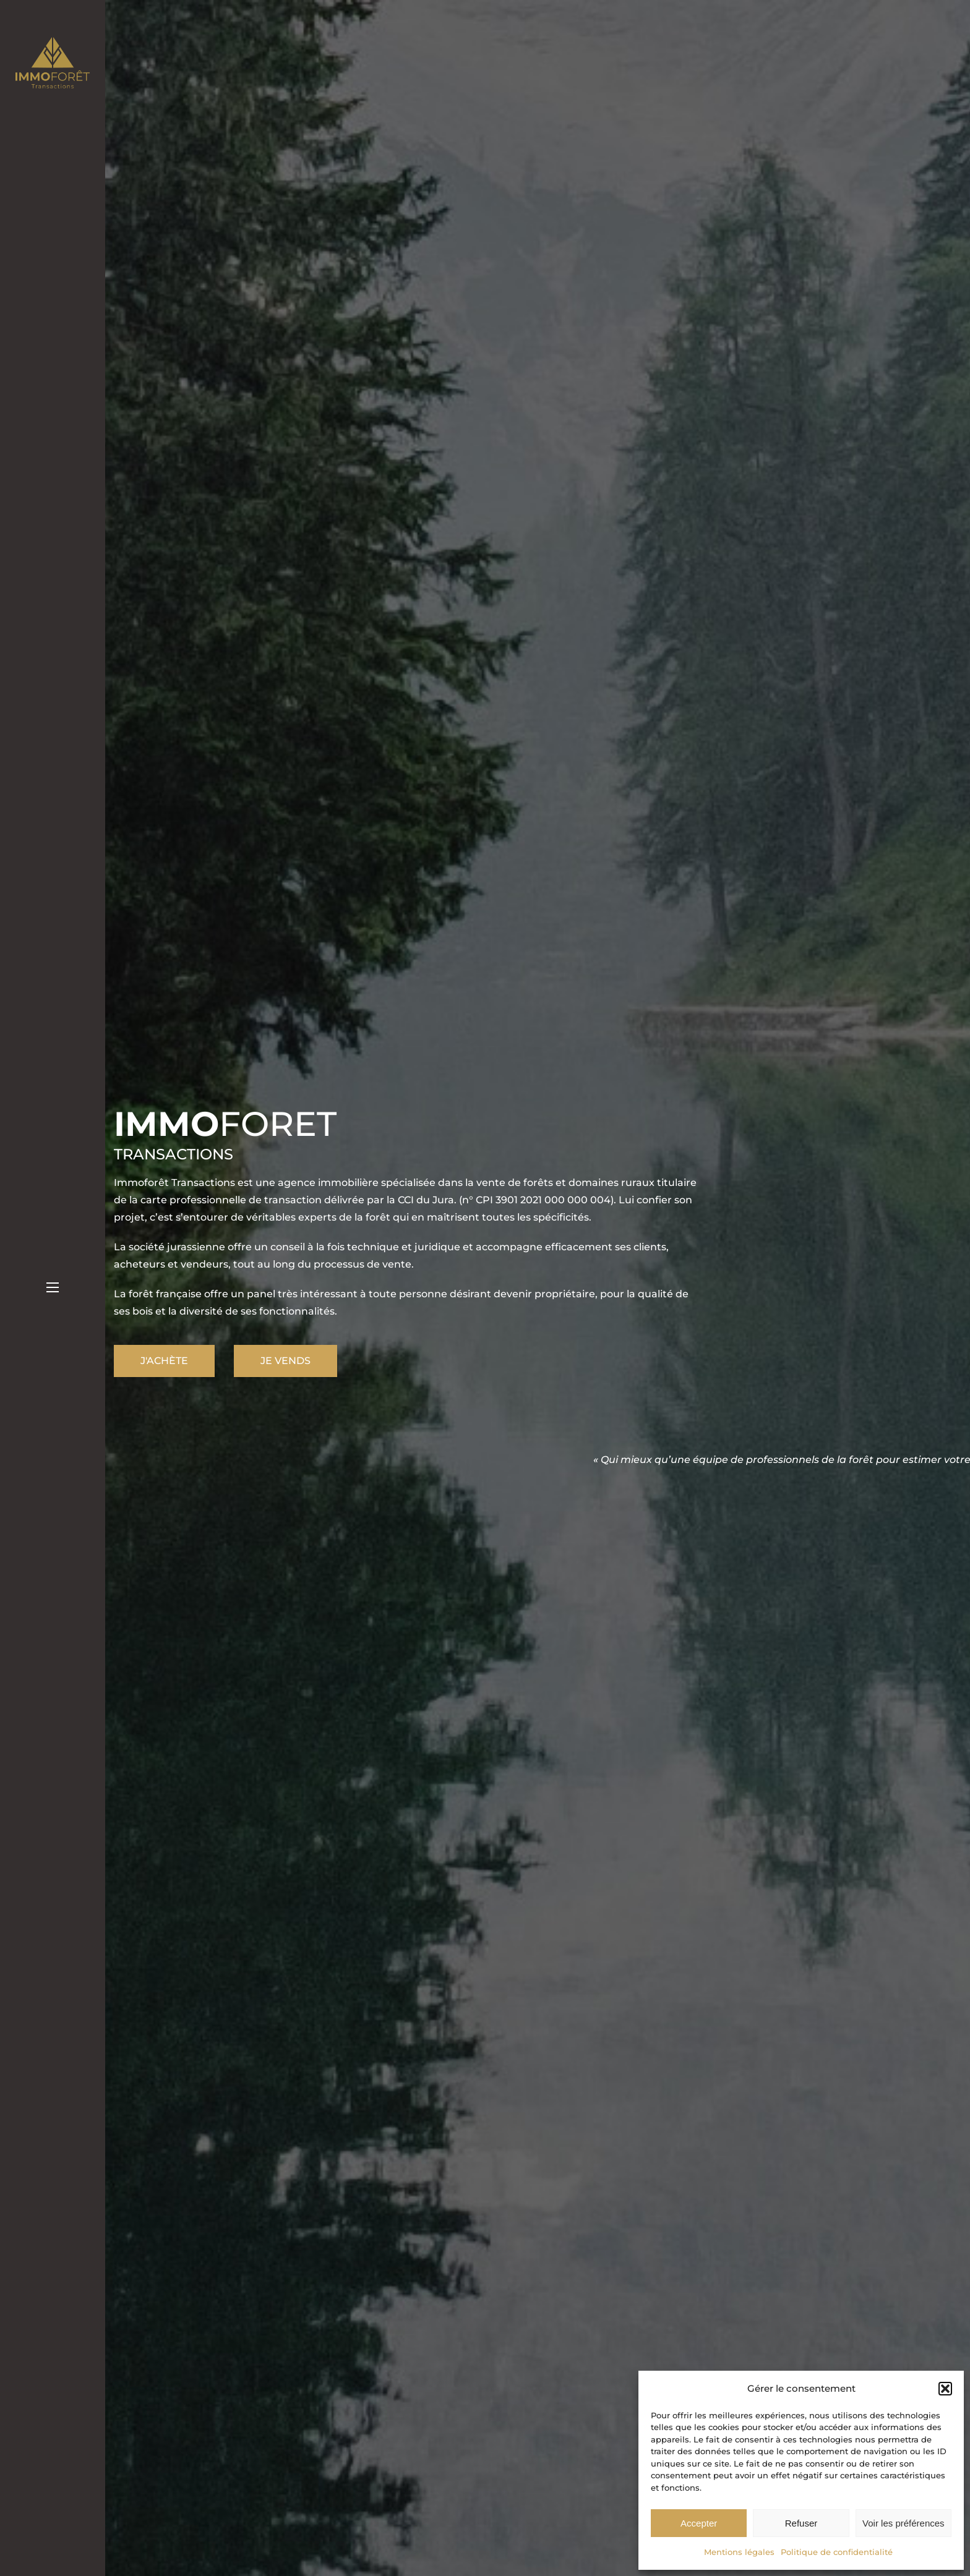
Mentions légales (739, 2552)
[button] (945, 2388)
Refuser (801, 2523)
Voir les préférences (903, 2523)
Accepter (698, 2523)
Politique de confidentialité (837, 2552)
